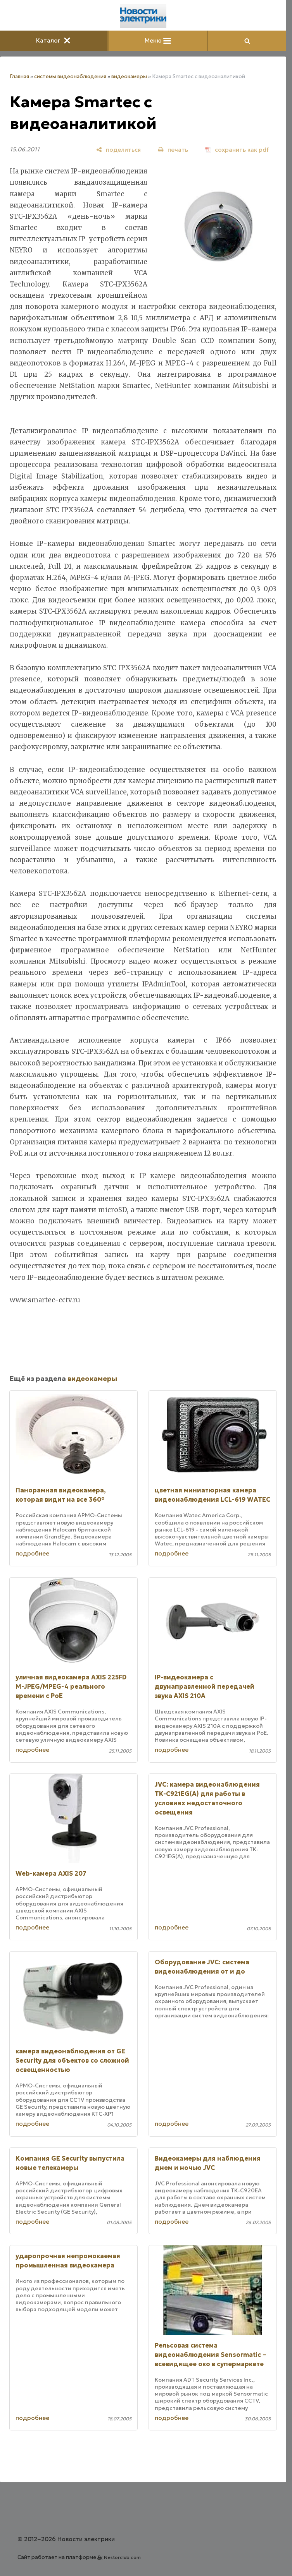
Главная (19, 76)
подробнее (32, 1553)
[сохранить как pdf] (236, 150)
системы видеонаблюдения (70, 76)
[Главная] (143, 16)
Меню (158, 40)
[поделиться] (118, 150)
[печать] (173, 150)
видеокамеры (129, 76)
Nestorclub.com (122, 2557)
